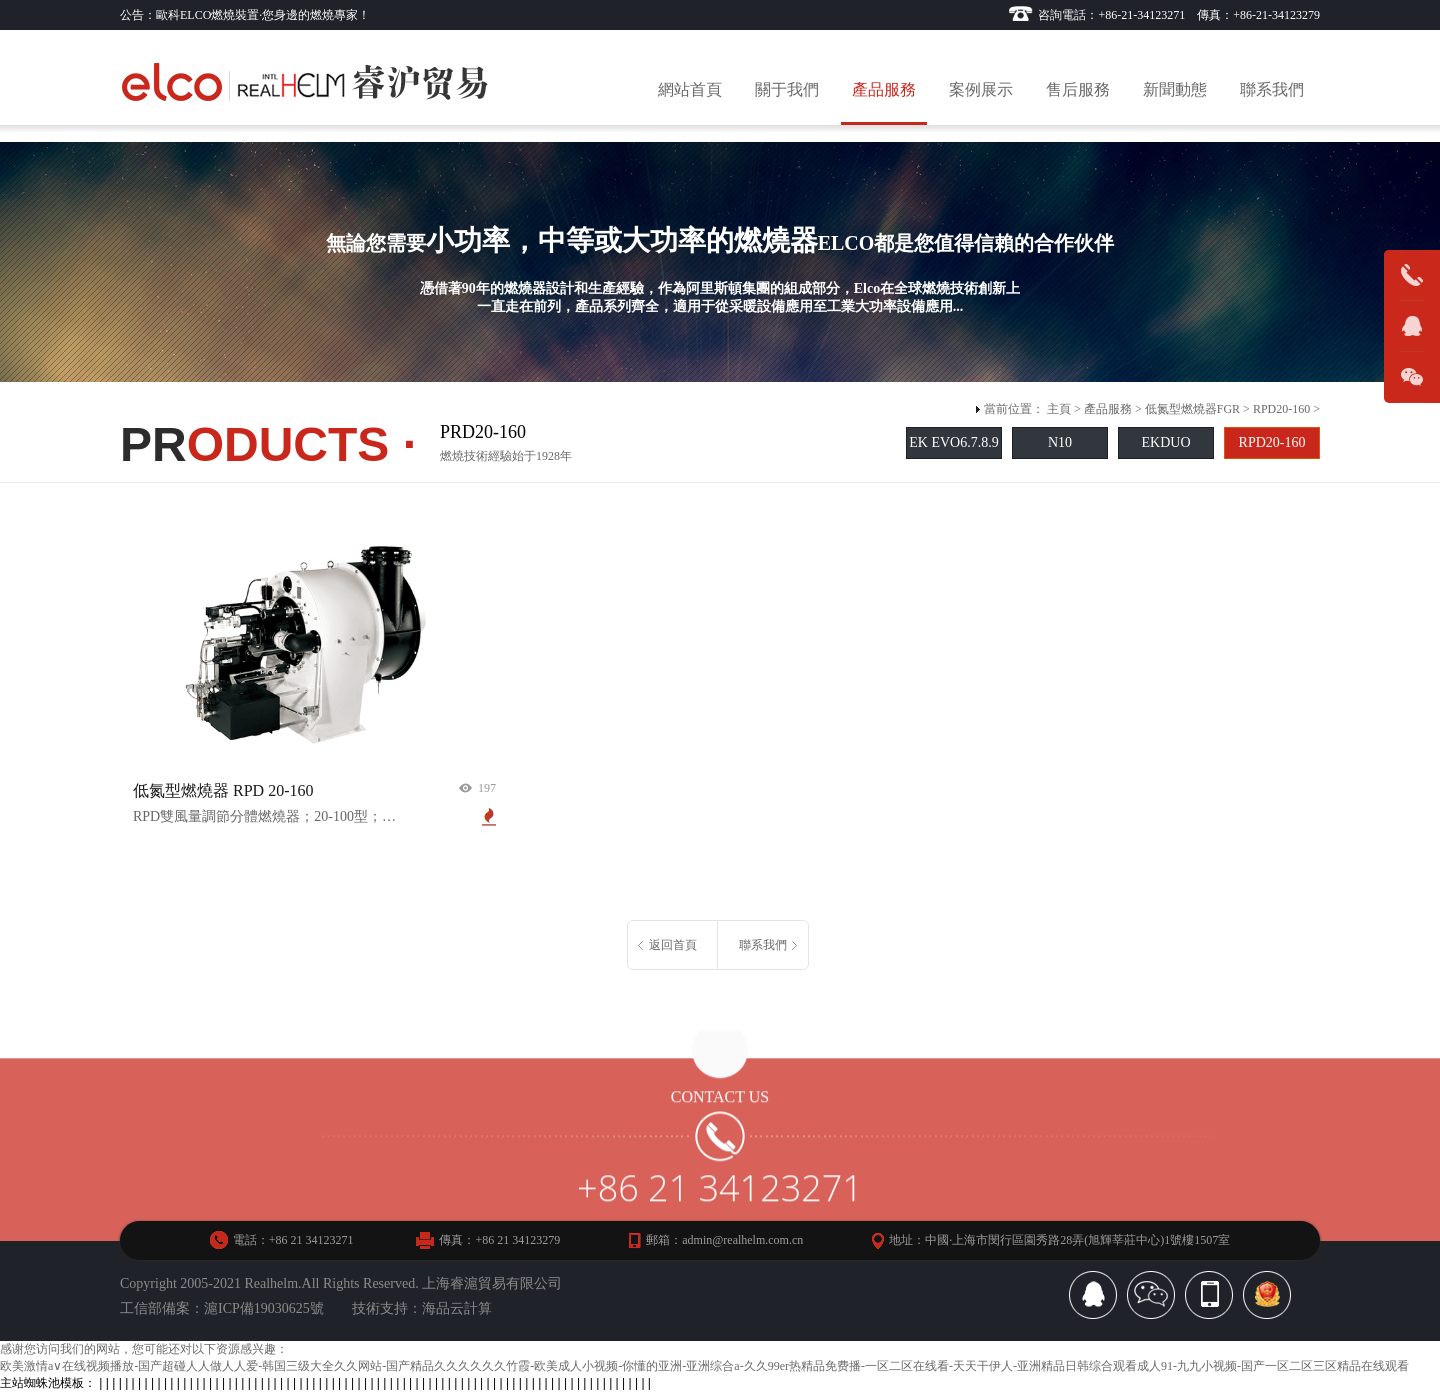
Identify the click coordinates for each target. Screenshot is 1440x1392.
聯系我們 (1272, 89)
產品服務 (884, 89)
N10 (1060, 442)
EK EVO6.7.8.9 (953, 442)
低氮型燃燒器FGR (1192, 409)
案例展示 (981, 89)
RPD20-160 (1281, 409)
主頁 (1059, 409)
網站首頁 (690, 89)
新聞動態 (1175, 89)
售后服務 (1078, 89)
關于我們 (787, 89)
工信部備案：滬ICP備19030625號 (222, 1308)
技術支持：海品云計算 (422, 1308)
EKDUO (1166, 442)
